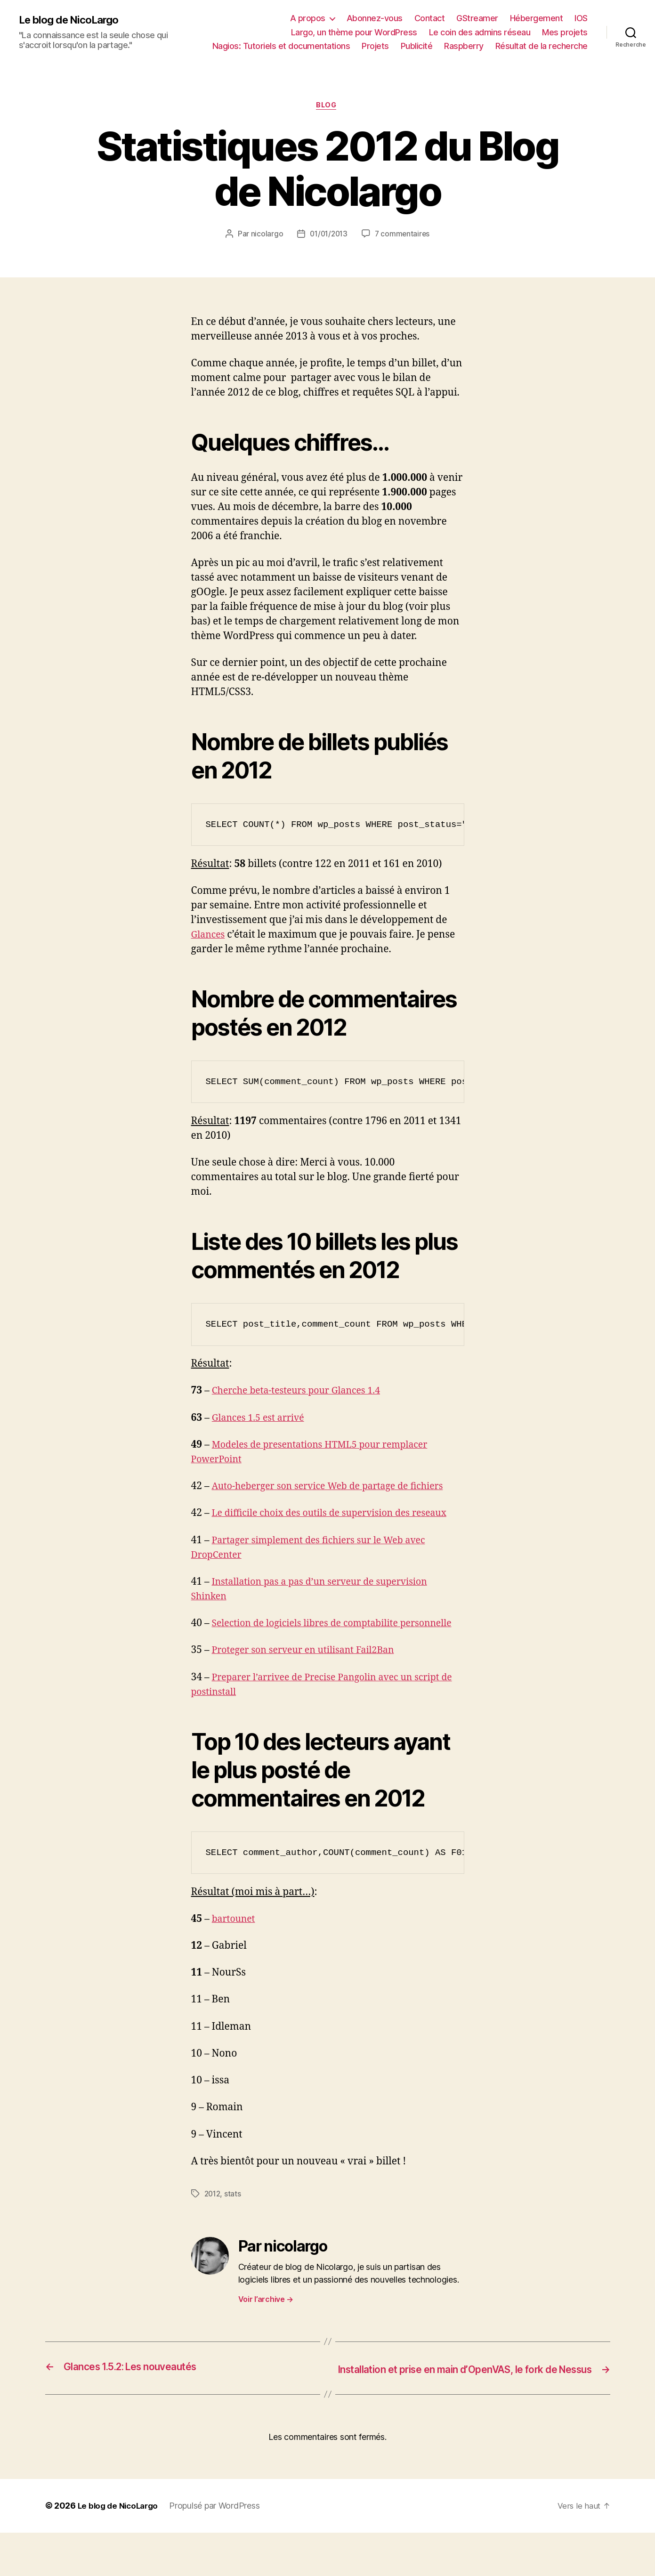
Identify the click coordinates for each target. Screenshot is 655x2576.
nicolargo (265, 235)
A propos (307, 18)
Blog (327, 106)
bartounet (235, 1949)
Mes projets (565, 32)
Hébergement (536, 18)
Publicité (417, 46)
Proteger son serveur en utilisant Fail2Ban (309, 1681)
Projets (375, 46)
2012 (213, 2224)
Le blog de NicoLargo (73, 19)
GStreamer (477, 18)
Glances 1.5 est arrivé (261, 1419)
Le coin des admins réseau (480, 32)
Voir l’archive (266, 2329)
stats (234, 2224)
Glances (209, 936)
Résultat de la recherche (541, 46)
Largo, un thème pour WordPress (354, 32)
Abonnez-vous (375, 18)
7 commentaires (404, 235)
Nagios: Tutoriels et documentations (281, 46)
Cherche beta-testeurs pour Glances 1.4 (303, 1392)
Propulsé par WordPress (219, 2549)
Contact (429, 18)
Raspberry (464, 46)
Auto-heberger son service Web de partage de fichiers (336, 1488)
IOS (581, 18)
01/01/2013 (327, 235)
